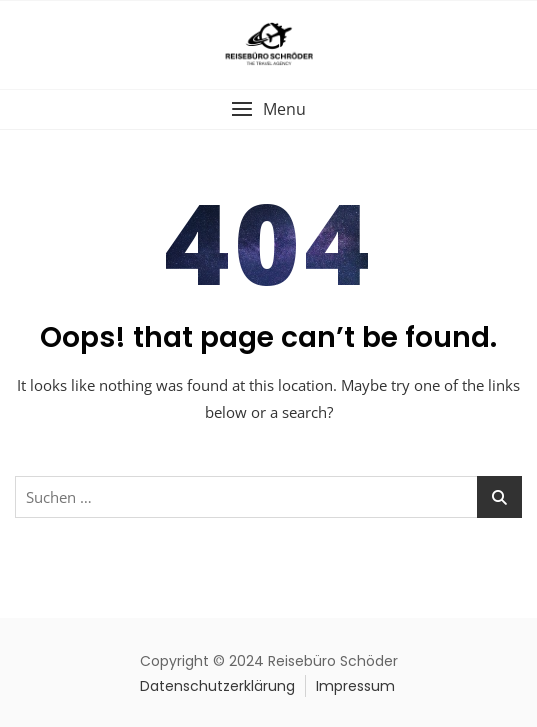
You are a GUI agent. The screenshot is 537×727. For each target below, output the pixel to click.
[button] (268, 109)
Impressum (355, 686)
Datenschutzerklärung (217, 686)
